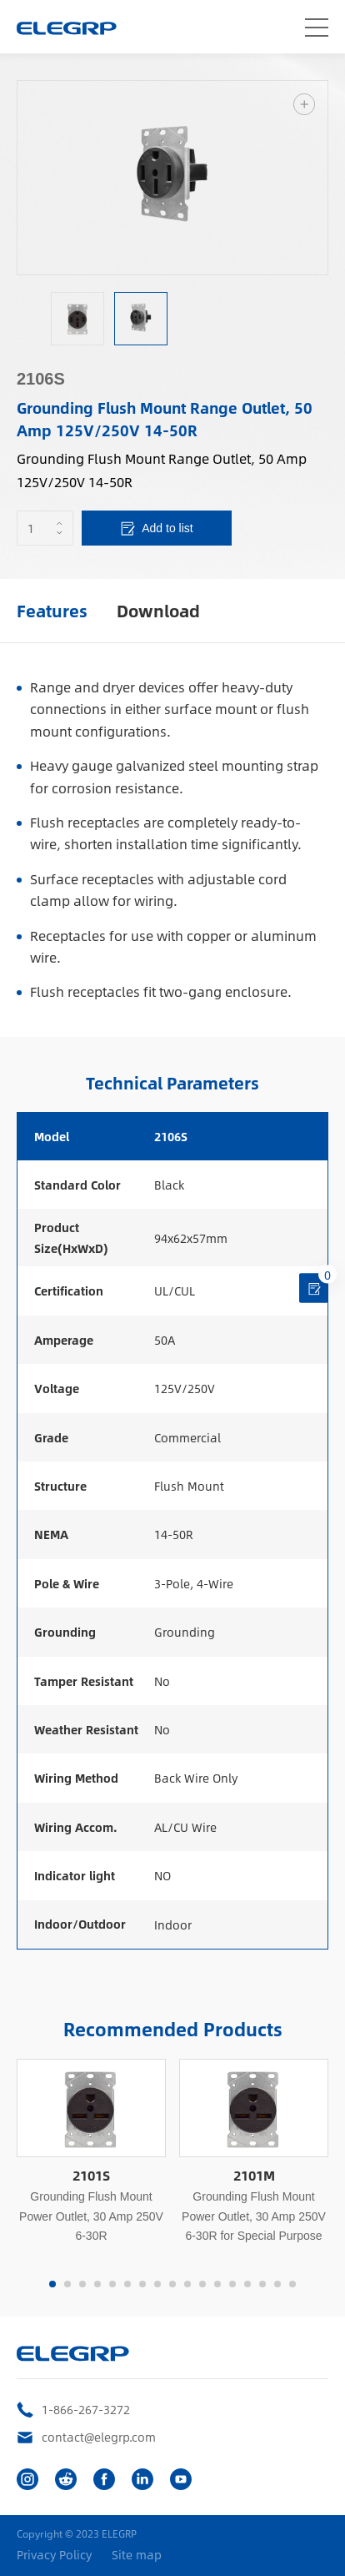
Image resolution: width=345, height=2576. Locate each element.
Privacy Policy (54, 2554)
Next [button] (319, 177)
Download (158, 610)
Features (52, 610)
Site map (137, 2554)
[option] (173, 177)
